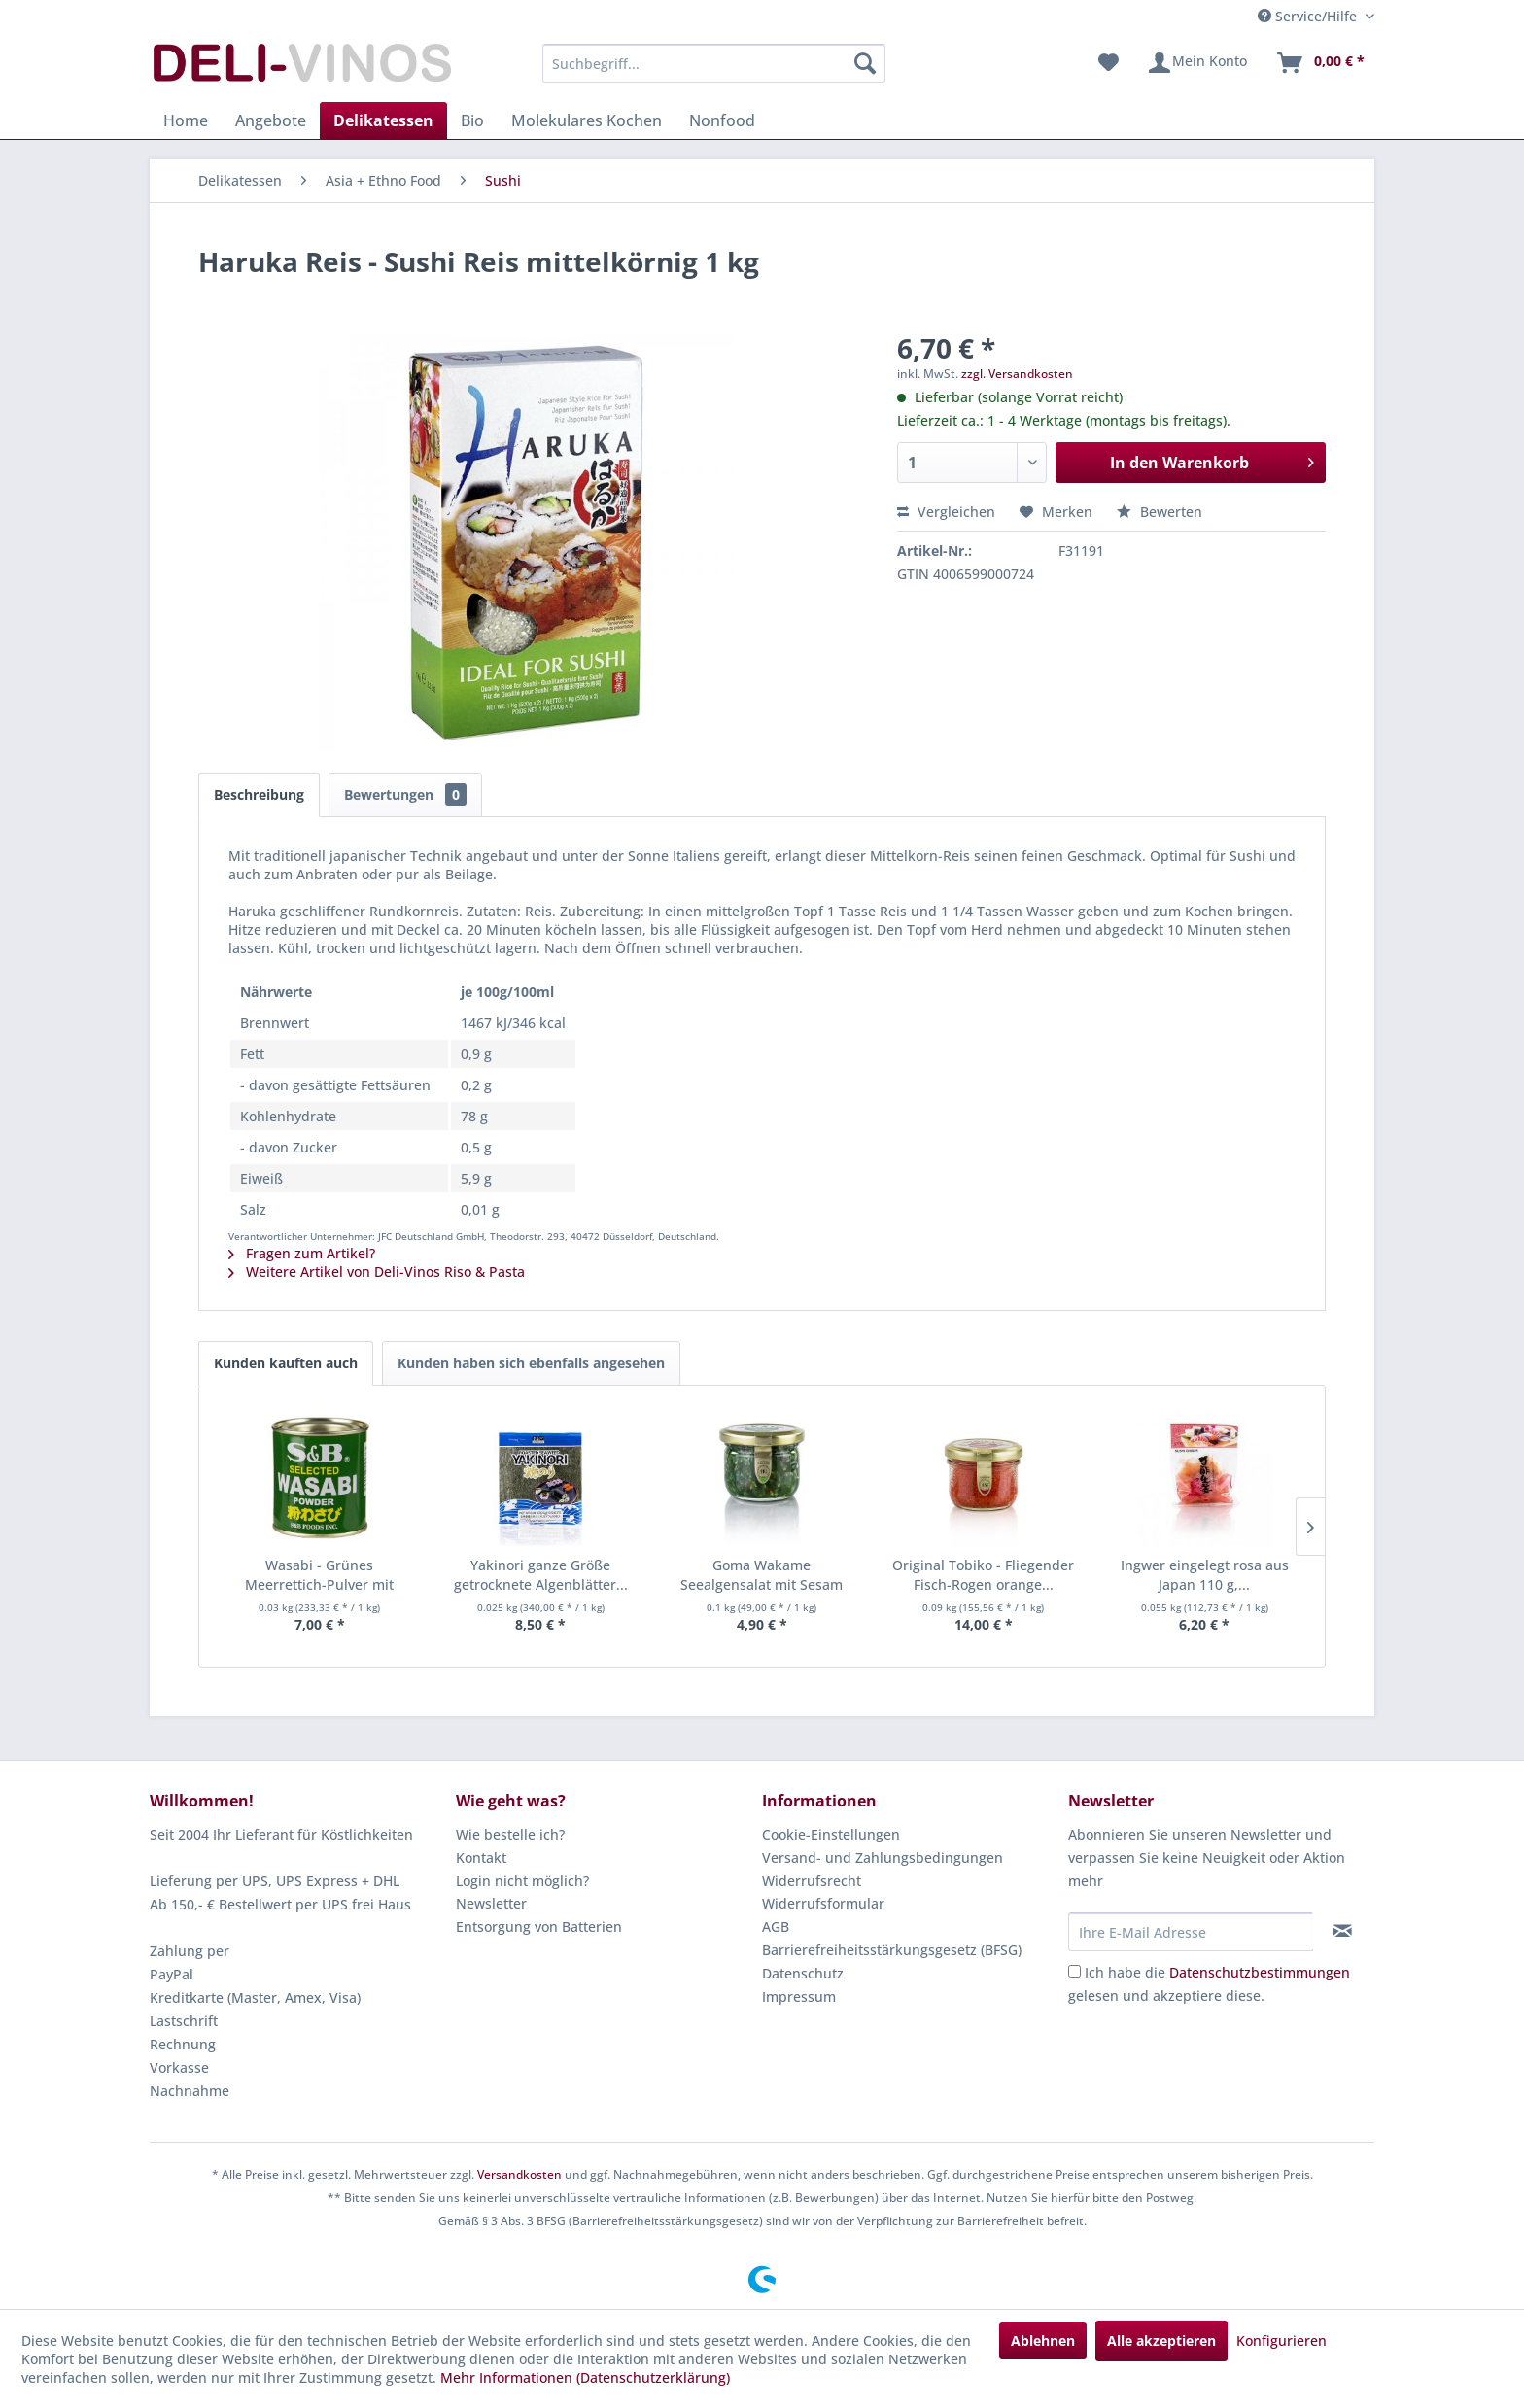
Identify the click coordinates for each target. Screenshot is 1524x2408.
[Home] (186, 120)
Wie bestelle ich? (510, 1834)
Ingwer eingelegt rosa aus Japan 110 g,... (1205, 1575)
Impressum (799, 1996)
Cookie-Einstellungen (831, 1834)
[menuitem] (713, 63)
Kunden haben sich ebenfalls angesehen (531, 1363)
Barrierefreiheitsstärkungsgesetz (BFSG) (892, 1950)
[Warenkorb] (1319, 63)
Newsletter (491, 1903)
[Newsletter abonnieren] (1342, 1930)
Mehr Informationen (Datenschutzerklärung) (585, 2377)
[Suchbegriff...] (713, 63)
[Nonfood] (722, 120)
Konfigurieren (1281, 2340)
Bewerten (1159, 511)
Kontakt (481, 1857)
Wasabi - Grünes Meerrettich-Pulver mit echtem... (319, 1575)
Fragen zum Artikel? (301, 1253)
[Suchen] (865, 63)
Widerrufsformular (823, 1903)
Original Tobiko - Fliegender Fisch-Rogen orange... (983, 1575)
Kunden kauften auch (286, 1363)
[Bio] (472, 120)
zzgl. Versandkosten (1017, 373)
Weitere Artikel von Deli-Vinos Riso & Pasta (376, 1271)
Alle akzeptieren (1161, 2340)
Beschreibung (259, 794)
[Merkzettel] (1108, 63)
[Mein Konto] (1197, 63)
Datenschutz (803, 1973)
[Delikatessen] (383, 120)
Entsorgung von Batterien (539, 1926)
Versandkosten (519, 2174)
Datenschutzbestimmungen (1259, 1972)
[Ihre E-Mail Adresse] (1190, 1931)
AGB (775, 1926)
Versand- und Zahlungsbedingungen (882, 1857)
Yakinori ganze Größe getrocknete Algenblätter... (541, 1575)
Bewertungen (405, 794)
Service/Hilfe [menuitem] (1309, 16)
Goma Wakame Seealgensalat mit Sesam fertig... (761, 1575)
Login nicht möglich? (522, 1881)
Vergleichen (946, 511)
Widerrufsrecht (811, 1881)
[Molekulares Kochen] (586, 120)
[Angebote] (271, 120)
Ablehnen (1043, 2340)
